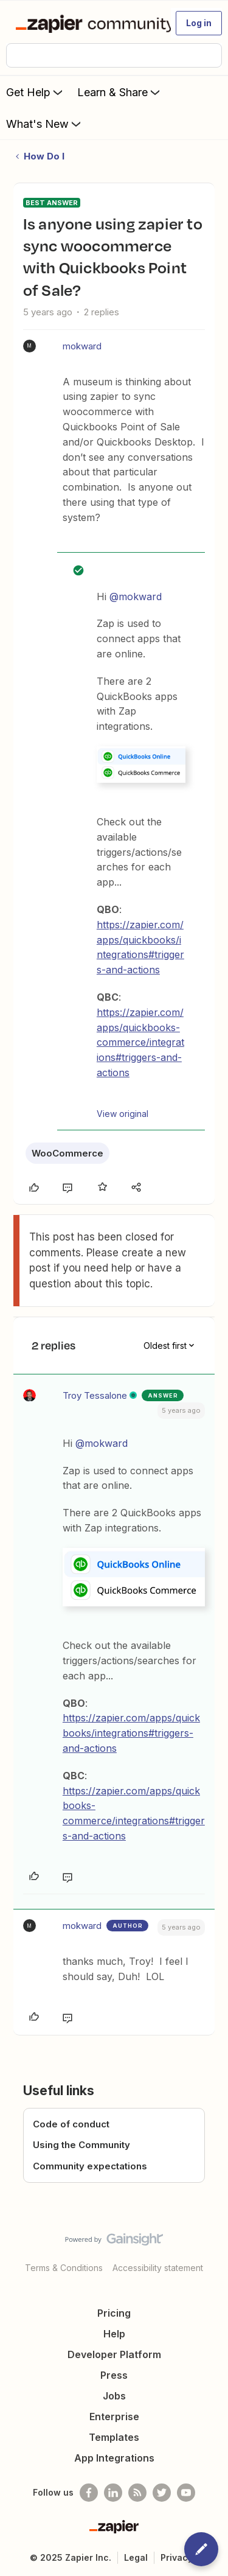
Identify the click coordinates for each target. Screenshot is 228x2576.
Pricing (114, 2313)
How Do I (44, 156)
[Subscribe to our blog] (137, 2492)
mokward (82, 346)
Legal (136, 2557)
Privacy (177, 2557)
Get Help (35, 92)
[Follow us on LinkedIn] (113, 2492)
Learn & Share (119, 92)
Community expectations (90, 2166)
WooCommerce (67, 1153)
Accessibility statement (157, 2268)
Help (114, 2334)
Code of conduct (71, 2124)
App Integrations (114, 2458)
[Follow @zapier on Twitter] (162, 2492)
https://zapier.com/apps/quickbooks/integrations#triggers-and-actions (131, 1733)
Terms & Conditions (64, 2268)
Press (114, 2375)
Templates (114, 2437)
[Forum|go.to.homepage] (88, 23)
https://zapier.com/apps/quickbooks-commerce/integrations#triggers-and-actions (140, 1042)
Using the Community (81, 2145)
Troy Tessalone (95, 1395)
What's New (44, 123)
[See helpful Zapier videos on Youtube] (186, 2492)
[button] (199, 23)
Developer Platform (114, 2354)
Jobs (114, 2396)
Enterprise (114, 2416)
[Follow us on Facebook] (89, 2492)
